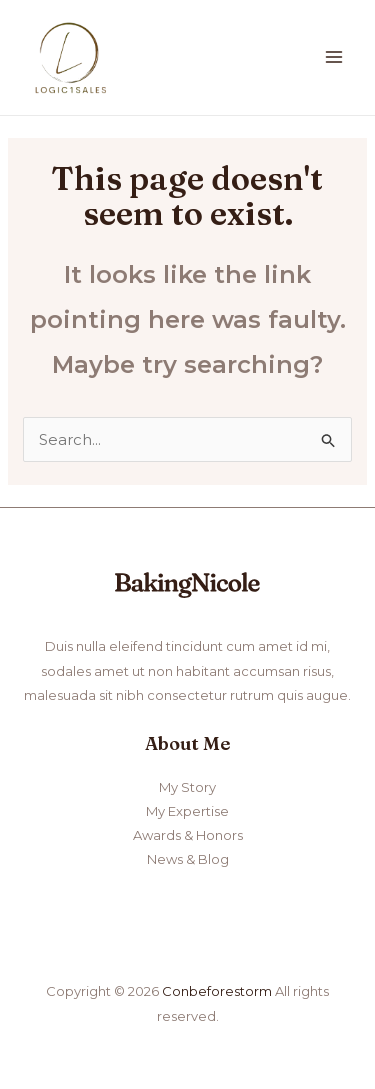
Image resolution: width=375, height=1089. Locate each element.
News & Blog (188, 859)
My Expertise (187, 811)
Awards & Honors (188, 835)
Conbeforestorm (217, 991)
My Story (187, 787)
